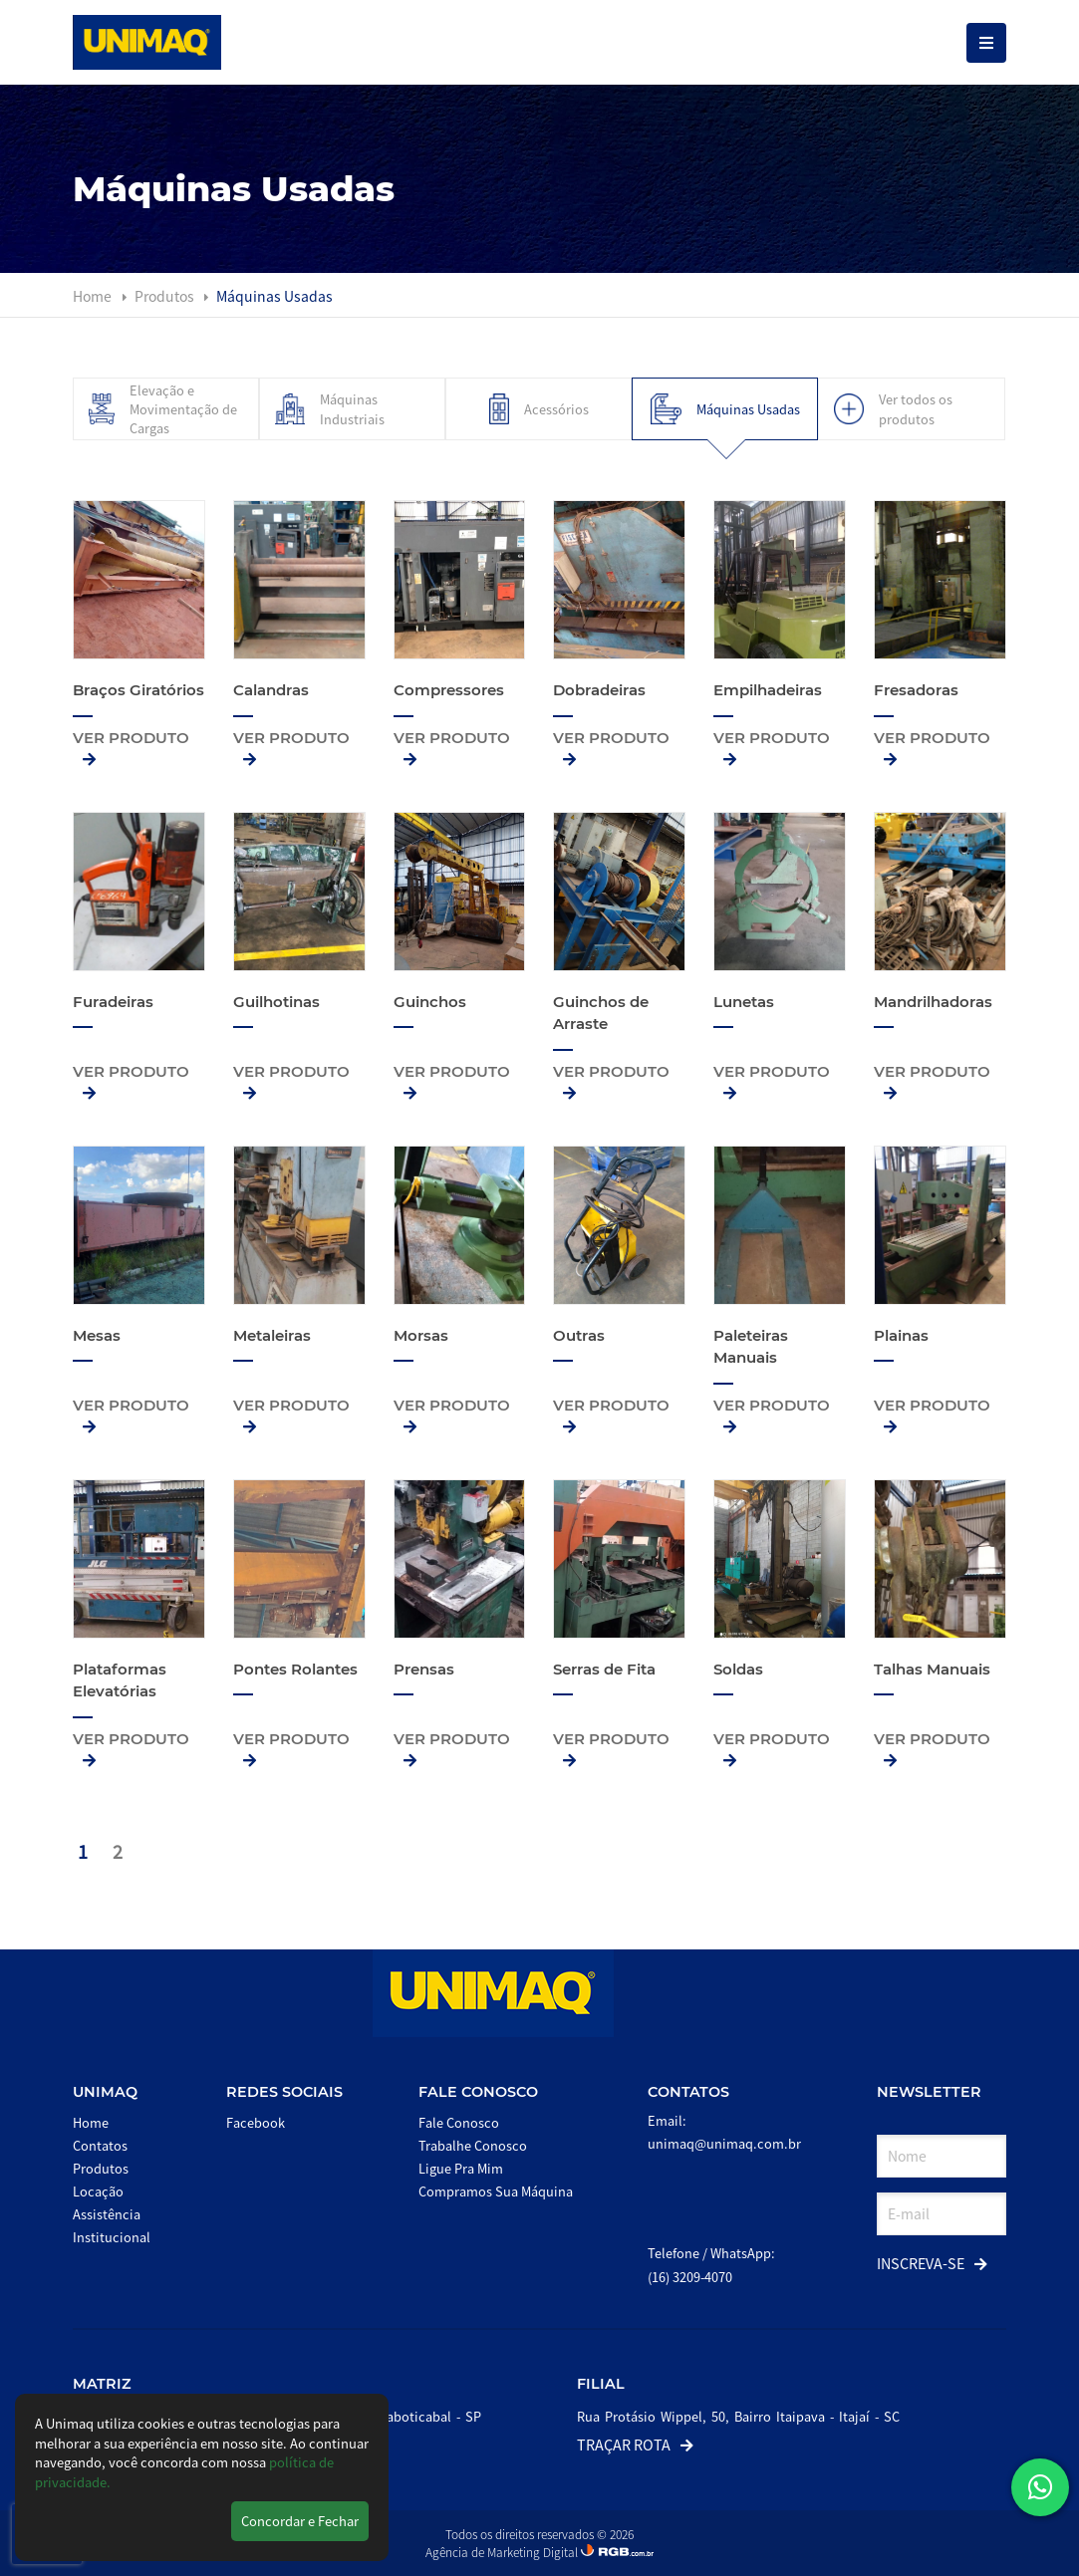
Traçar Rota (635, 2444)
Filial (601, 2384)
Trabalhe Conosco (472, 2145)
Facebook (255, 2122)
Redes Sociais (284, 2092)
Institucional (111, 2236)
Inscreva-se (932, 2262)
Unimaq (105, 2092)
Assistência (106, 2213)
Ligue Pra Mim (460, 2168)
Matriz (102, 2384)
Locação (98, 2191)
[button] (1040, 2487)
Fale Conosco (478, 2092)
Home (92, 296)
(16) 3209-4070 (690, 2276)
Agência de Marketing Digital (503, 2551)
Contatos (100, 2145)
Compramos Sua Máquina (495, 2191)
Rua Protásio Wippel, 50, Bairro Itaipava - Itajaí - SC (738, 2416)
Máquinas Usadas (274, 296)
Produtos (166, 296)
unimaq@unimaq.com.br (724, 2143)
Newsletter (929, 2092)
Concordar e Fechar (300, 2520)
